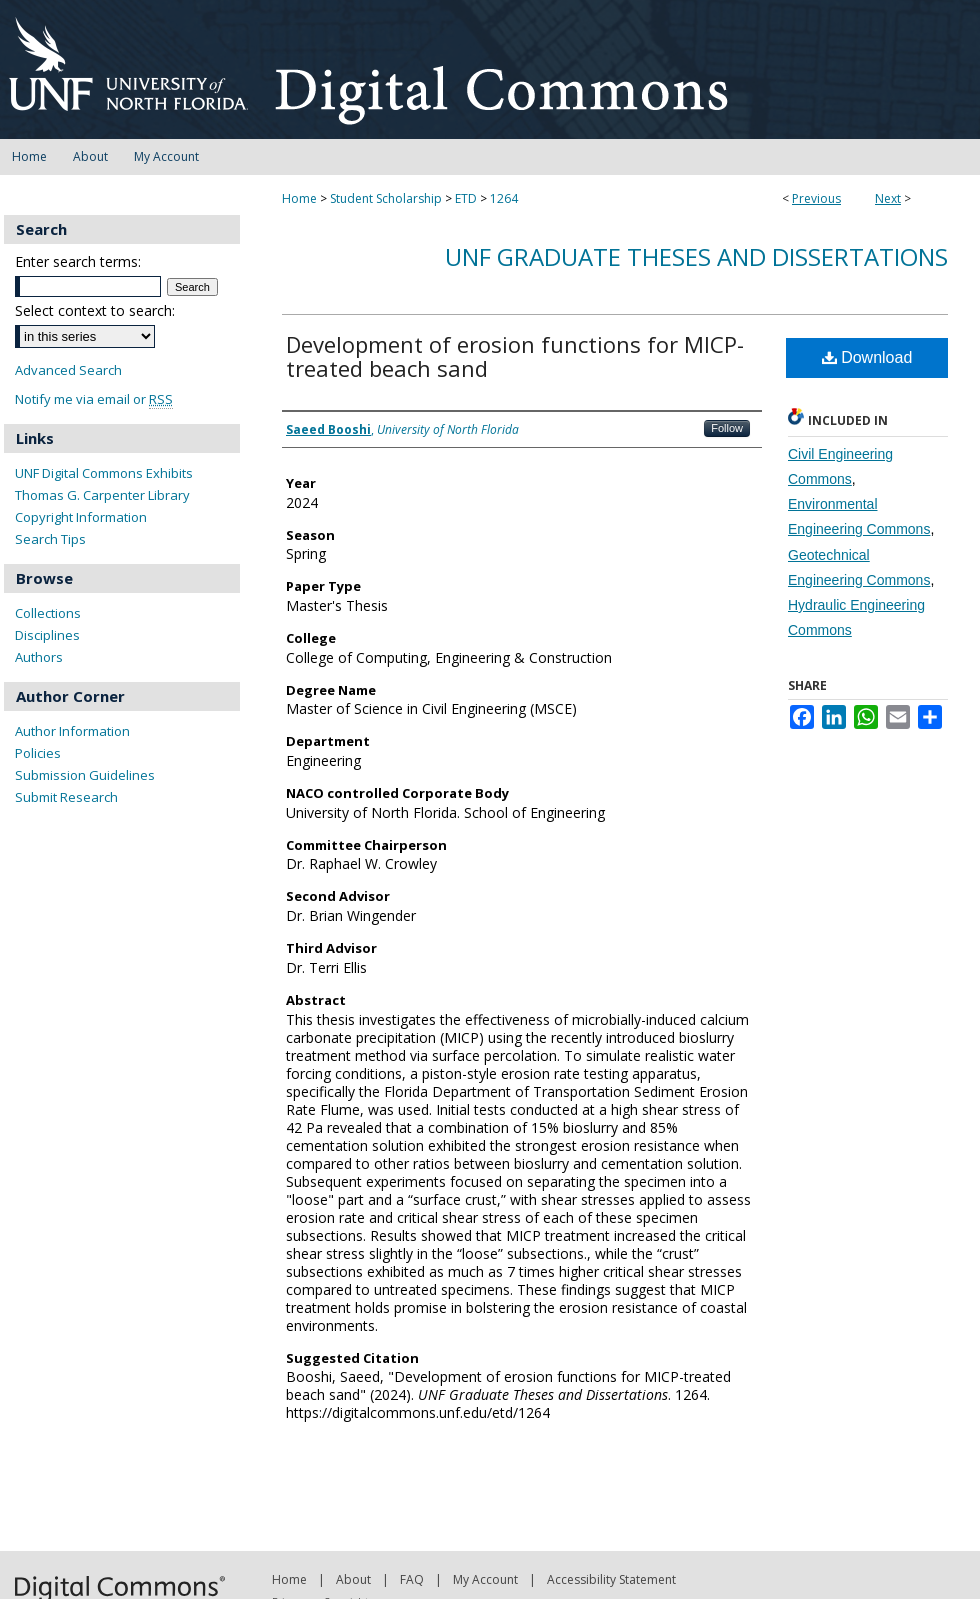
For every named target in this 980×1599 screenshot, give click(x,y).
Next (888, 198)
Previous (816, 198)
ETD (466, 198)
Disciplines (47, 635)
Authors (39, 657)
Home (299, 198)
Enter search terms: (78, 261)
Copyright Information (81, 517)
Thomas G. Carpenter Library (102, 495)
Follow (727, 428)
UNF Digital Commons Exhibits (104, 473)
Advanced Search (68, 370)
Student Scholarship (386, 198)
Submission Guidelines (85, 775)
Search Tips (50, 539)
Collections (48, 613)
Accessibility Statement (611, 1579)
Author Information (72, 731)
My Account (485, 1579)
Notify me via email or (94, 399)
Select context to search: (95, 310)
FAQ (412, 1579)
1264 (504, 198)
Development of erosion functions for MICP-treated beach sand (515, 356)
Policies (38, 753)
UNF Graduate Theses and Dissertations (696, 256)
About (353, 1579)
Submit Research (66, 797)
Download (867, 357)
